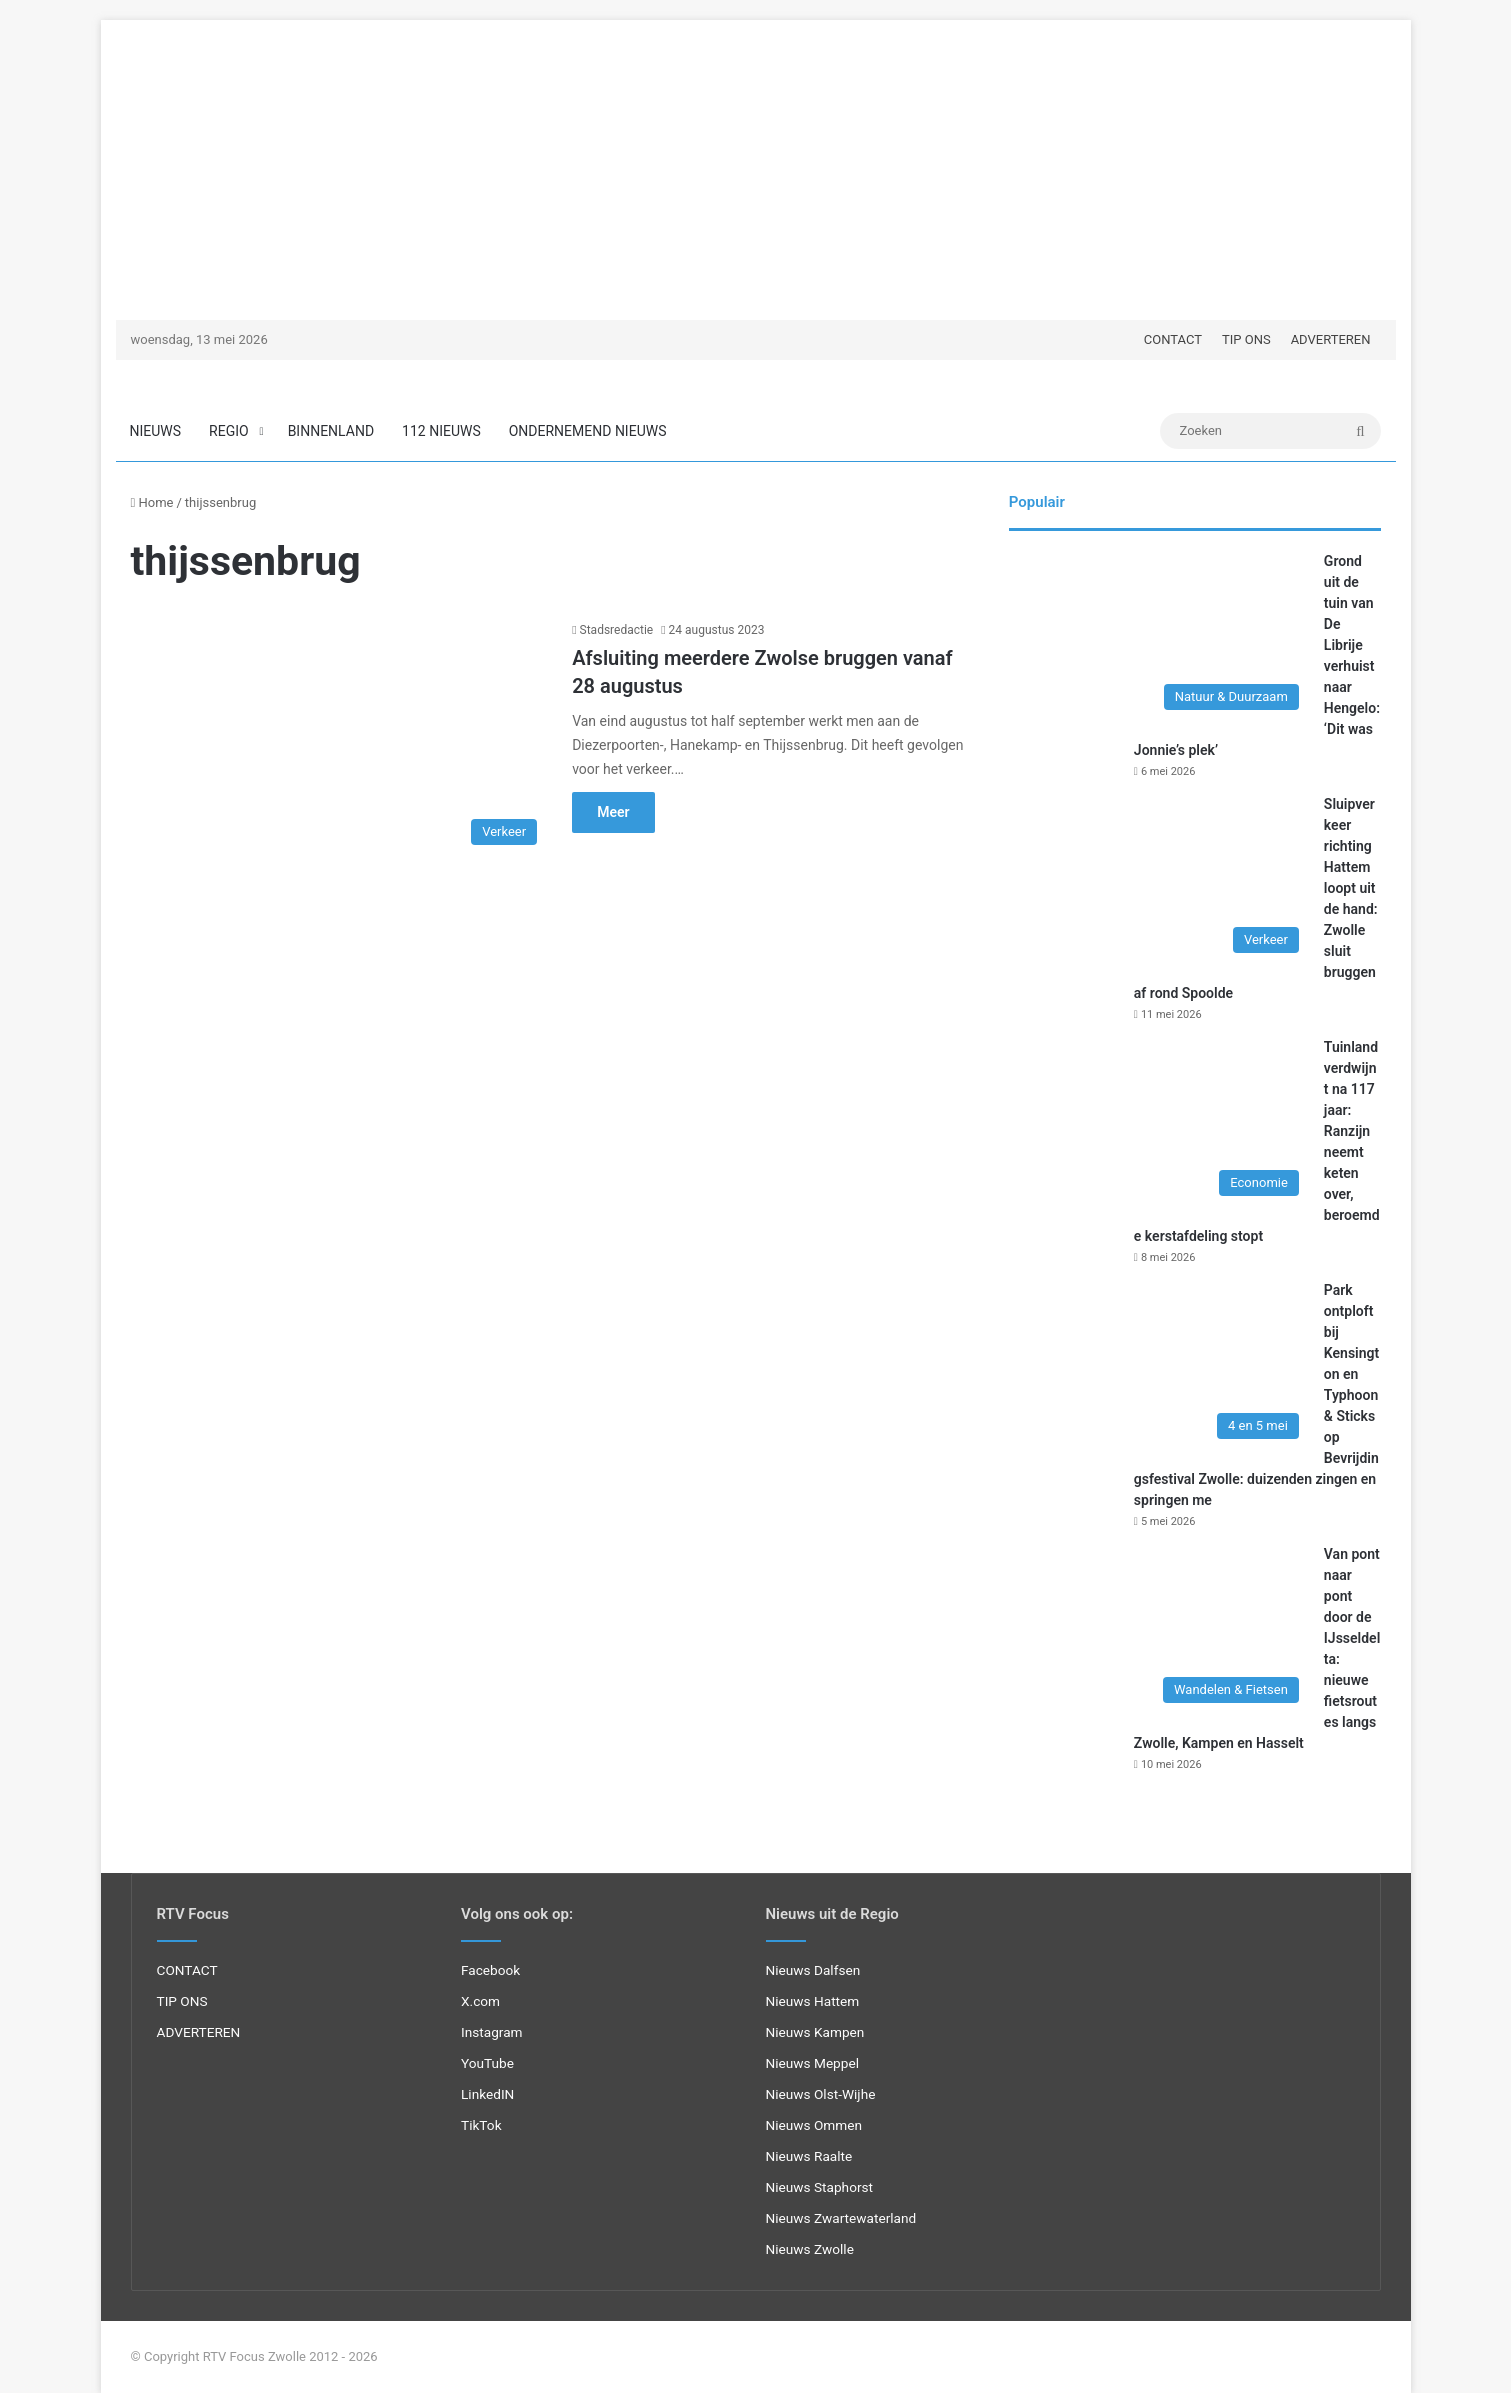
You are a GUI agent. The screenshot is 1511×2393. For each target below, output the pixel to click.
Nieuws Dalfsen (813, 1970)
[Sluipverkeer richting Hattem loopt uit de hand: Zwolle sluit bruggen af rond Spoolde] (1159, 878)
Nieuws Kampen (815, 2032)
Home (152, 502)
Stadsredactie (617, 630)
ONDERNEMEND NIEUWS (588, 431)
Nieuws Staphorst (820, 2187)
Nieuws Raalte (809, 2156)
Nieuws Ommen (814, 2125)
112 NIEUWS (441, 431)
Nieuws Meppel (813, 2063)
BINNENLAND (331, 431)
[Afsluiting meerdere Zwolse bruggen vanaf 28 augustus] (339, 737)
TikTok (481, 2125)
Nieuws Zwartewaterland (841, 2218)
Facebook (490, 1970)
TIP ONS (1246, 339)
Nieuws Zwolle (810, 2249)
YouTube (487, 2063)
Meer (613, 812)
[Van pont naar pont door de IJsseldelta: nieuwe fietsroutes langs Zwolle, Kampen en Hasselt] (1159, 1628)
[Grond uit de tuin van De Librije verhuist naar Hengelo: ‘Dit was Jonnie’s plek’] (1159, 635)
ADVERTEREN (1331, 339)
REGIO (229, 431)
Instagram (492, 2032)
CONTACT (1173, 339)
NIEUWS (156, 431)
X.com (480, 2001)
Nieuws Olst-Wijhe (821, 2094)
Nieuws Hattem (813, 2001)
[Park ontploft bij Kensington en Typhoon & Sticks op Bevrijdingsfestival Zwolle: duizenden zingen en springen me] (1159, 1364)
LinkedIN (487, 2094)
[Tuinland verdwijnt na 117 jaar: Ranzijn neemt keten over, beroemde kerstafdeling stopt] (1159, 1121)
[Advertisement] (756, 160)
